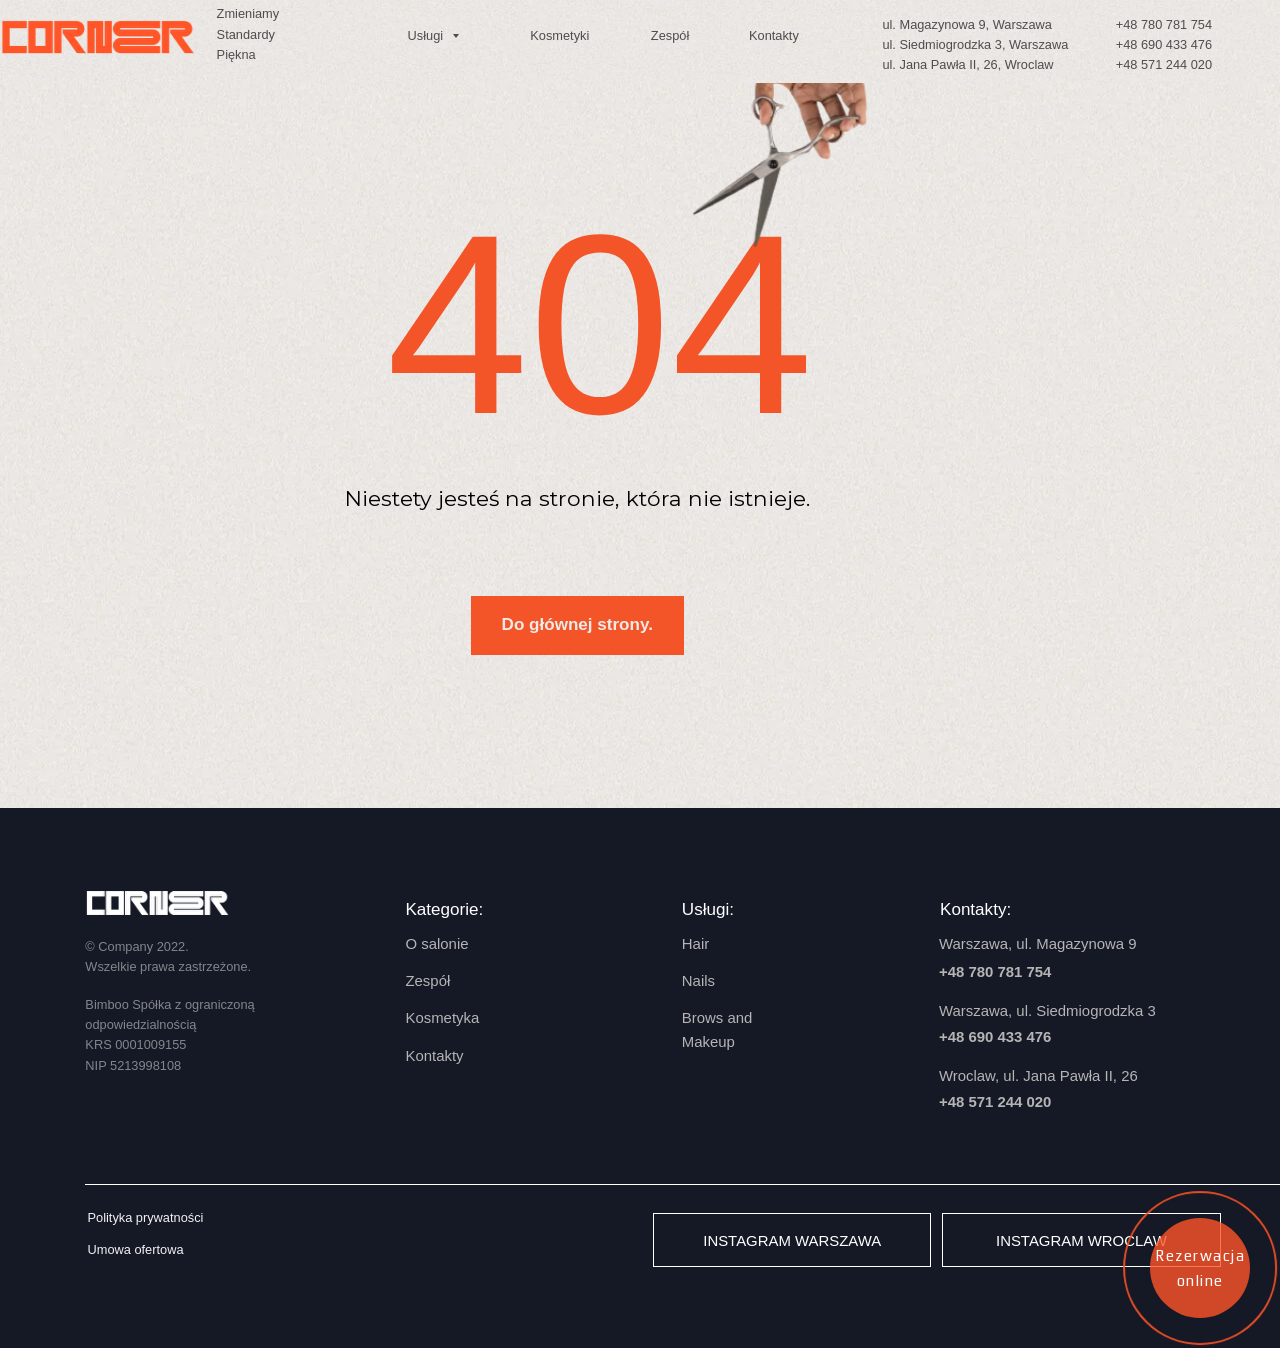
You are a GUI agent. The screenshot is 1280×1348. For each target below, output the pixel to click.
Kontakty (774, 35)
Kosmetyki (559, 35)
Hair (695, 943)
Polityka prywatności (145, 1217)
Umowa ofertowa (135, 1249)
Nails (698, 980)
